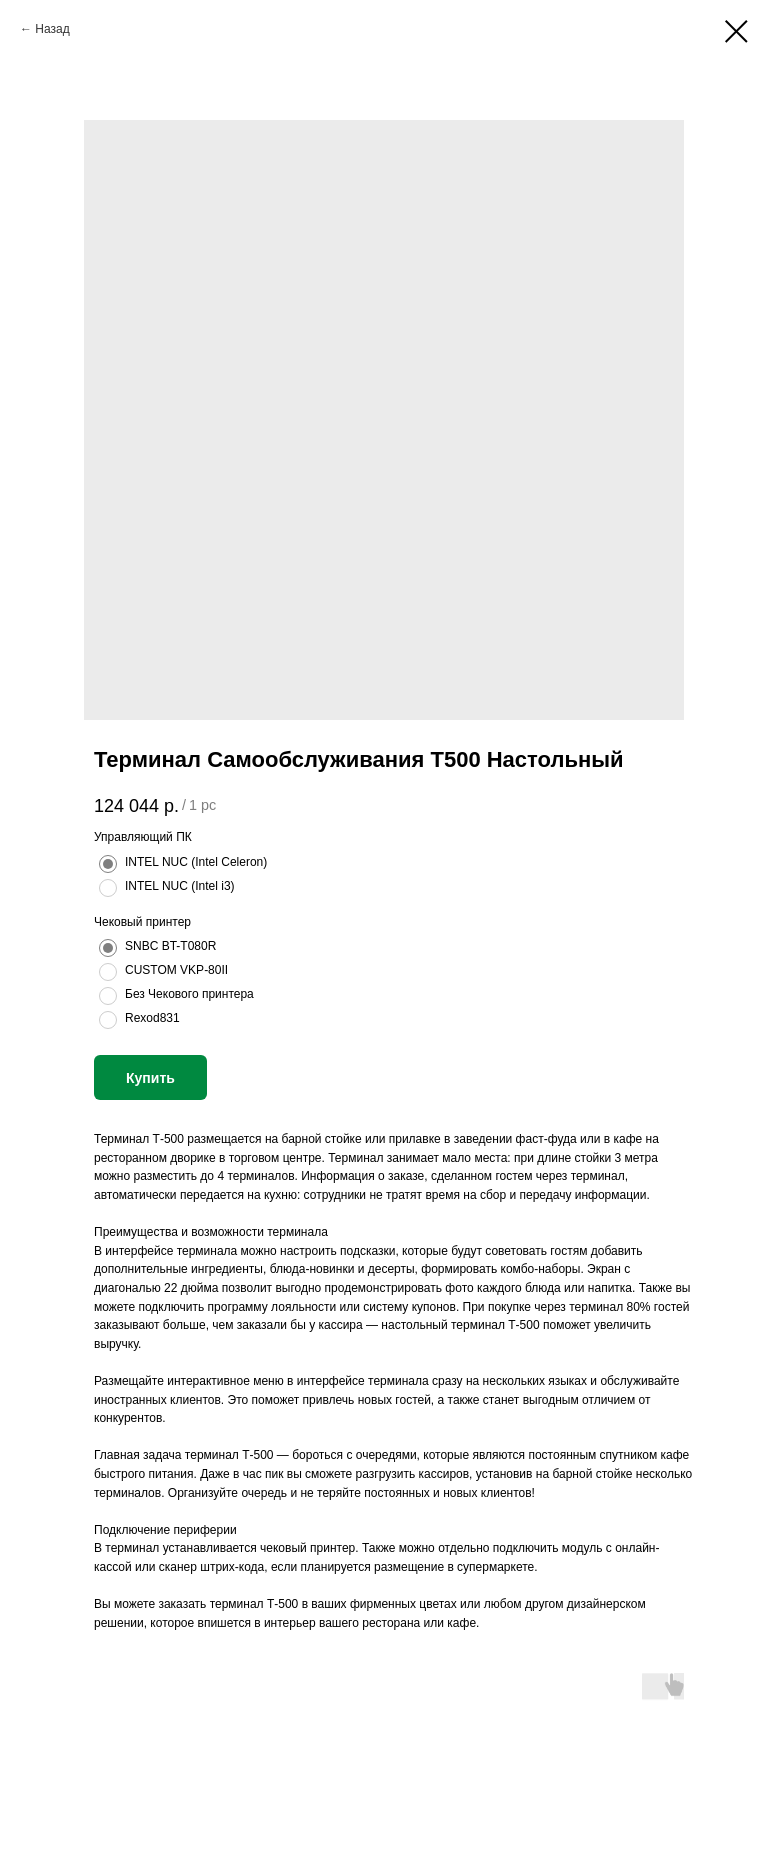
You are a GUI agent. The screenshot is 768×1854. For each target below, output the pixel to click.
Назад (52, 29)
